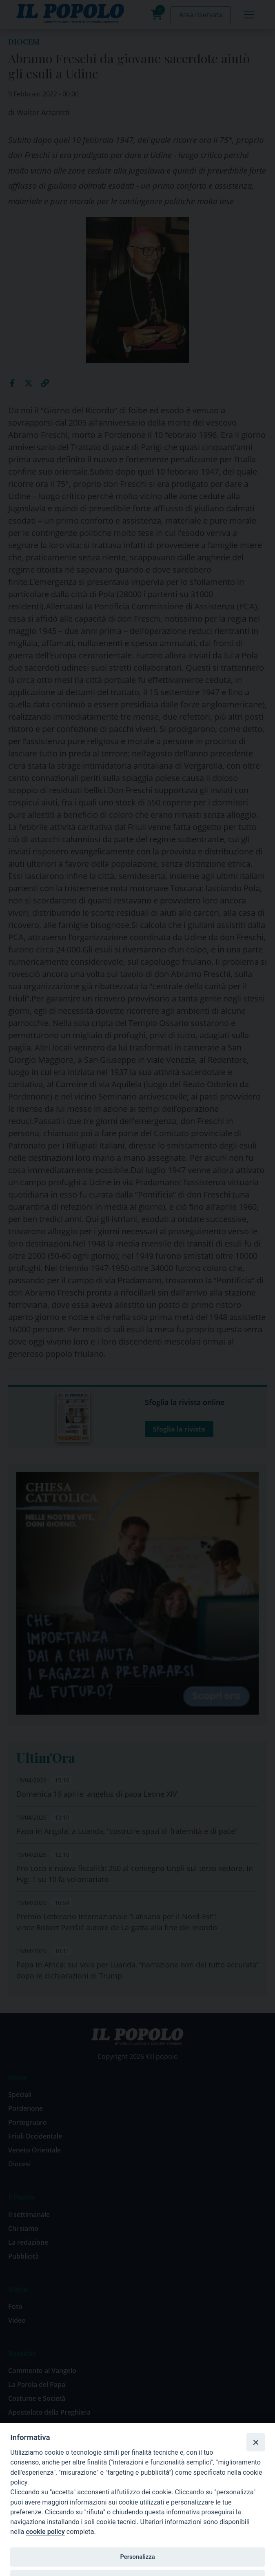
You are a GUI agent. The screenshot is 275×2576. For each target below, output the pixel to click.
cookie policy (45, 2532)
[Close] (255, 2442)
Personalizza (137, 2556)
